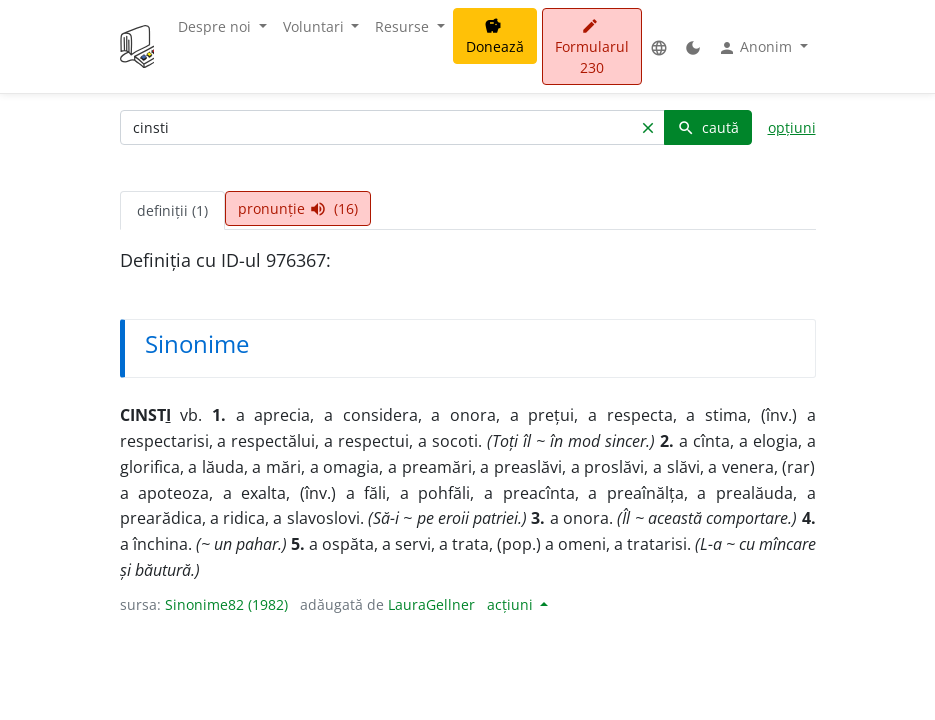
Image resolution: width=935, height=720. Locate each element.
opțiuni (792, 127)
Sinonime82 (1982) (226, 604)
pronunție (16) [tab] (298, 208)
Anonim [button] (757, 47)
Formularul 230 (592, 47)
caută (708, 127)
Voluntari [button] (315, 26)
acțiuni (512, 604)
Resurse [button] (404, 26)
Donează (495, 37)
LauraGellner (431, 604)
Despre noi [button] (216, 26)
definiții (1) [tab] (172, 210)
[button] (659, 46)
